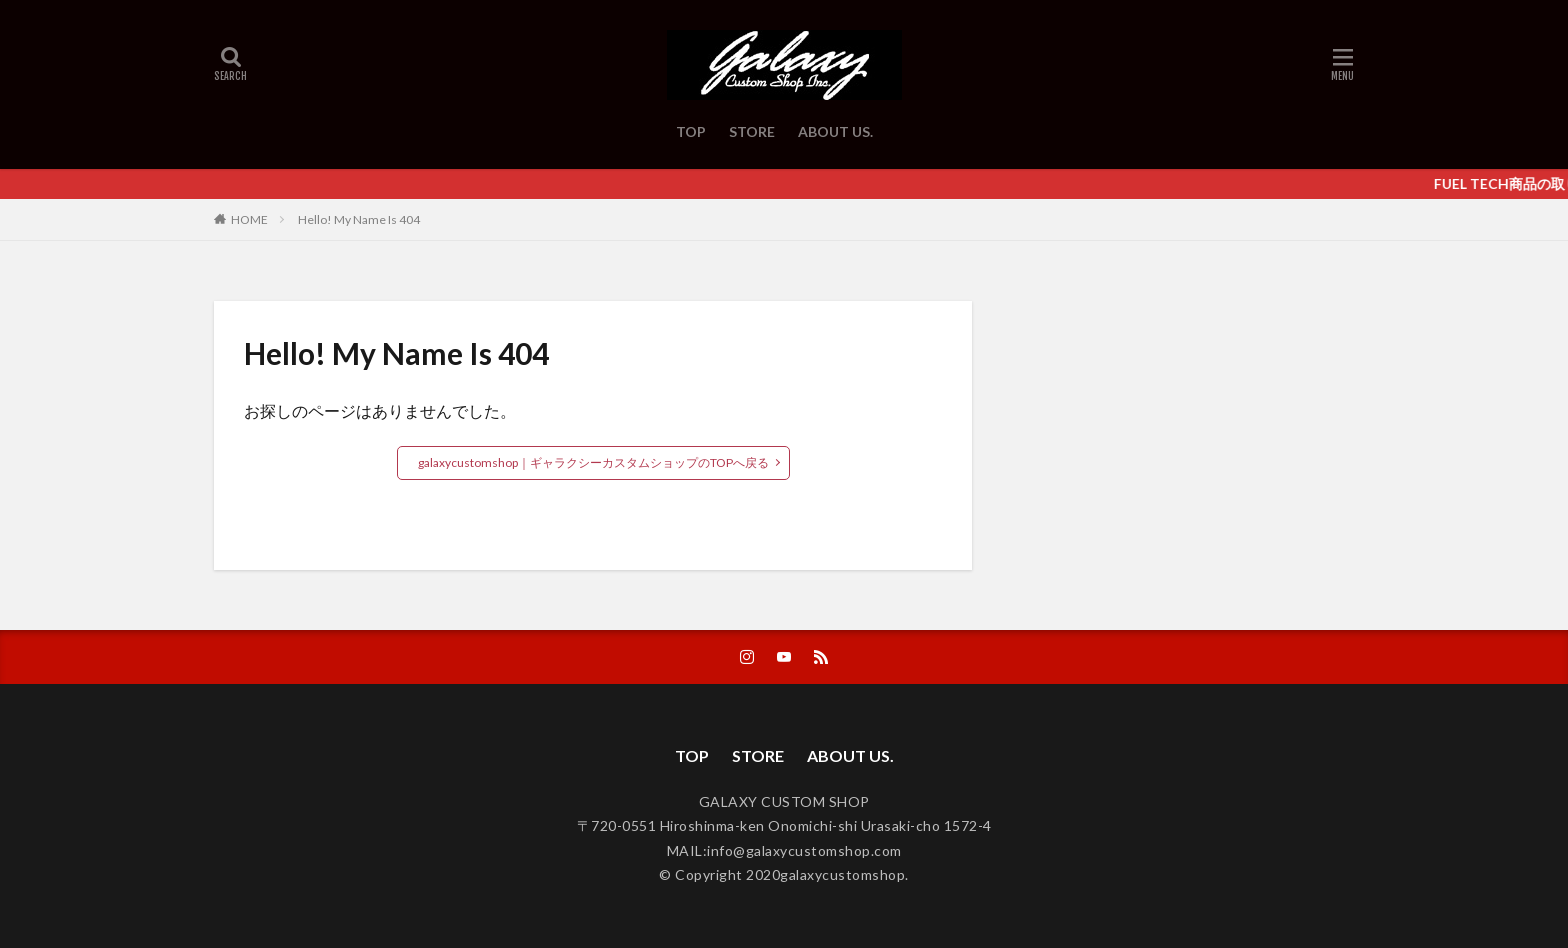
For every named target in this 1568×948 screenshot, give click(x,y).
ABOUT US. (835, 131)
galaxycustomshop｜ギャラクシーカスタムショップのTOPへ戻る (593, 462)
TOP (691, 131)
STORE (752, 131)
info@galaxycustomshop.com (804, 850)
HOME (249, 219)
